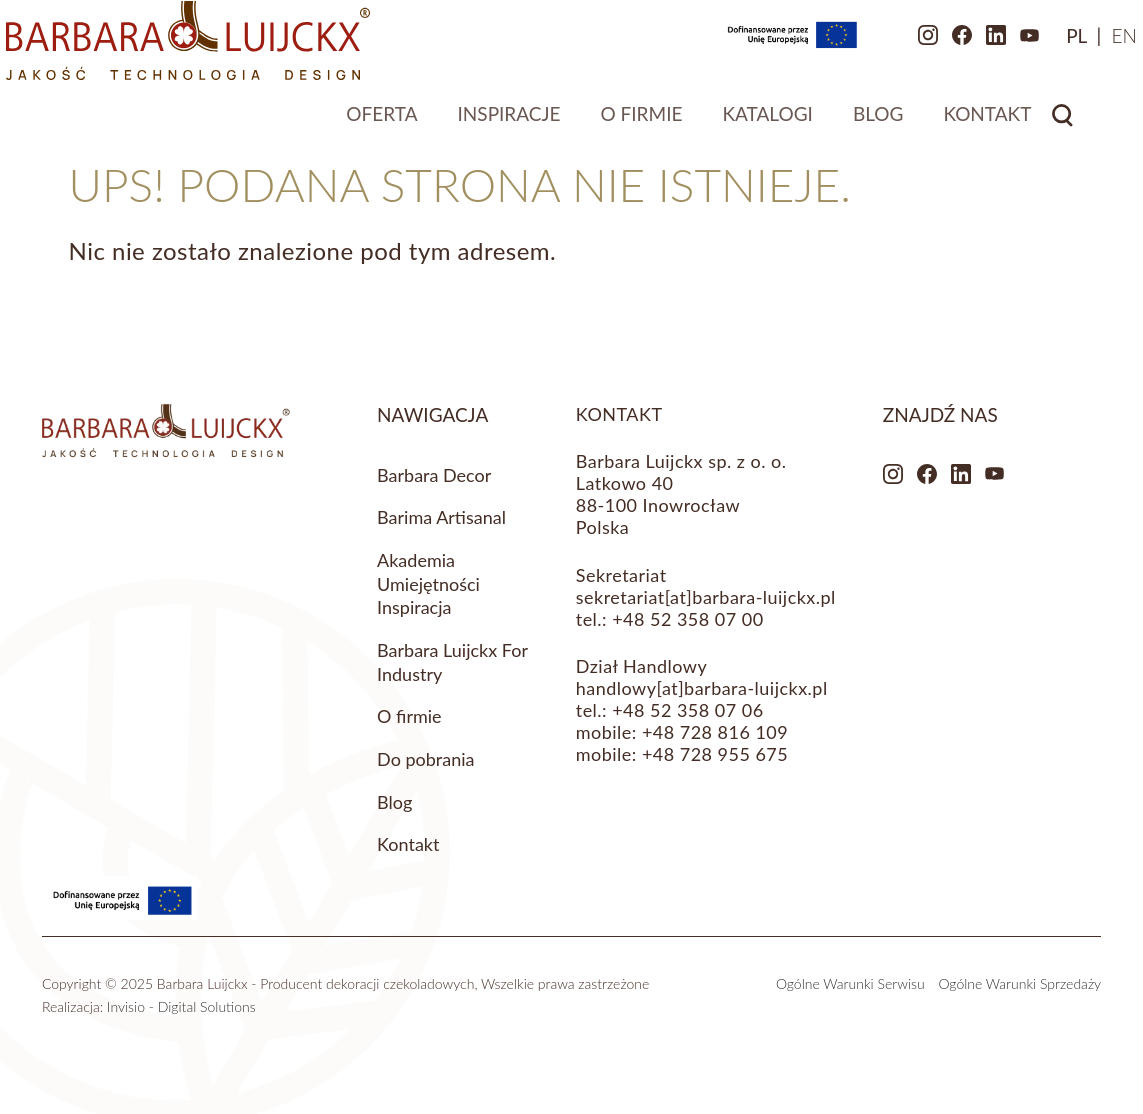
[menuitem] (1014, 44)
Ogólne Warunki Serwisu (850, 983)
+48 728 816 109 (715, 732)
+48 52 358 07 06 (687, 710)
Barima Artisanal (441, 517)
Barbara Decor (434, 475)
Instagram (866, 45)
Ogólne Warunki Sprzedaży (1019, 983)
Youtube (968, 45)
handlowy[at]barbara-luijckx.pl (702, 688)
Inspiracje (509, 122)
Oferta (381, 122)
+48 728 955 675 (715, 754)
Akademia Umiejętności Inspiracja (428, 583)
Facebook (900, 45)
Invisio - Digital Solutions (181, 1006)
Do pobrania (425, 759)
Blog (878, 122)
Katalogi (767, 122)
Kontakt (987, 122)
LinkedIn (934, 45)
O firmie (641, 122)
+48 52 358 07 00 (687, 619)
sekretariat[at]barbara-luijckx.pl (706, 597)
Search (1062, 124)
